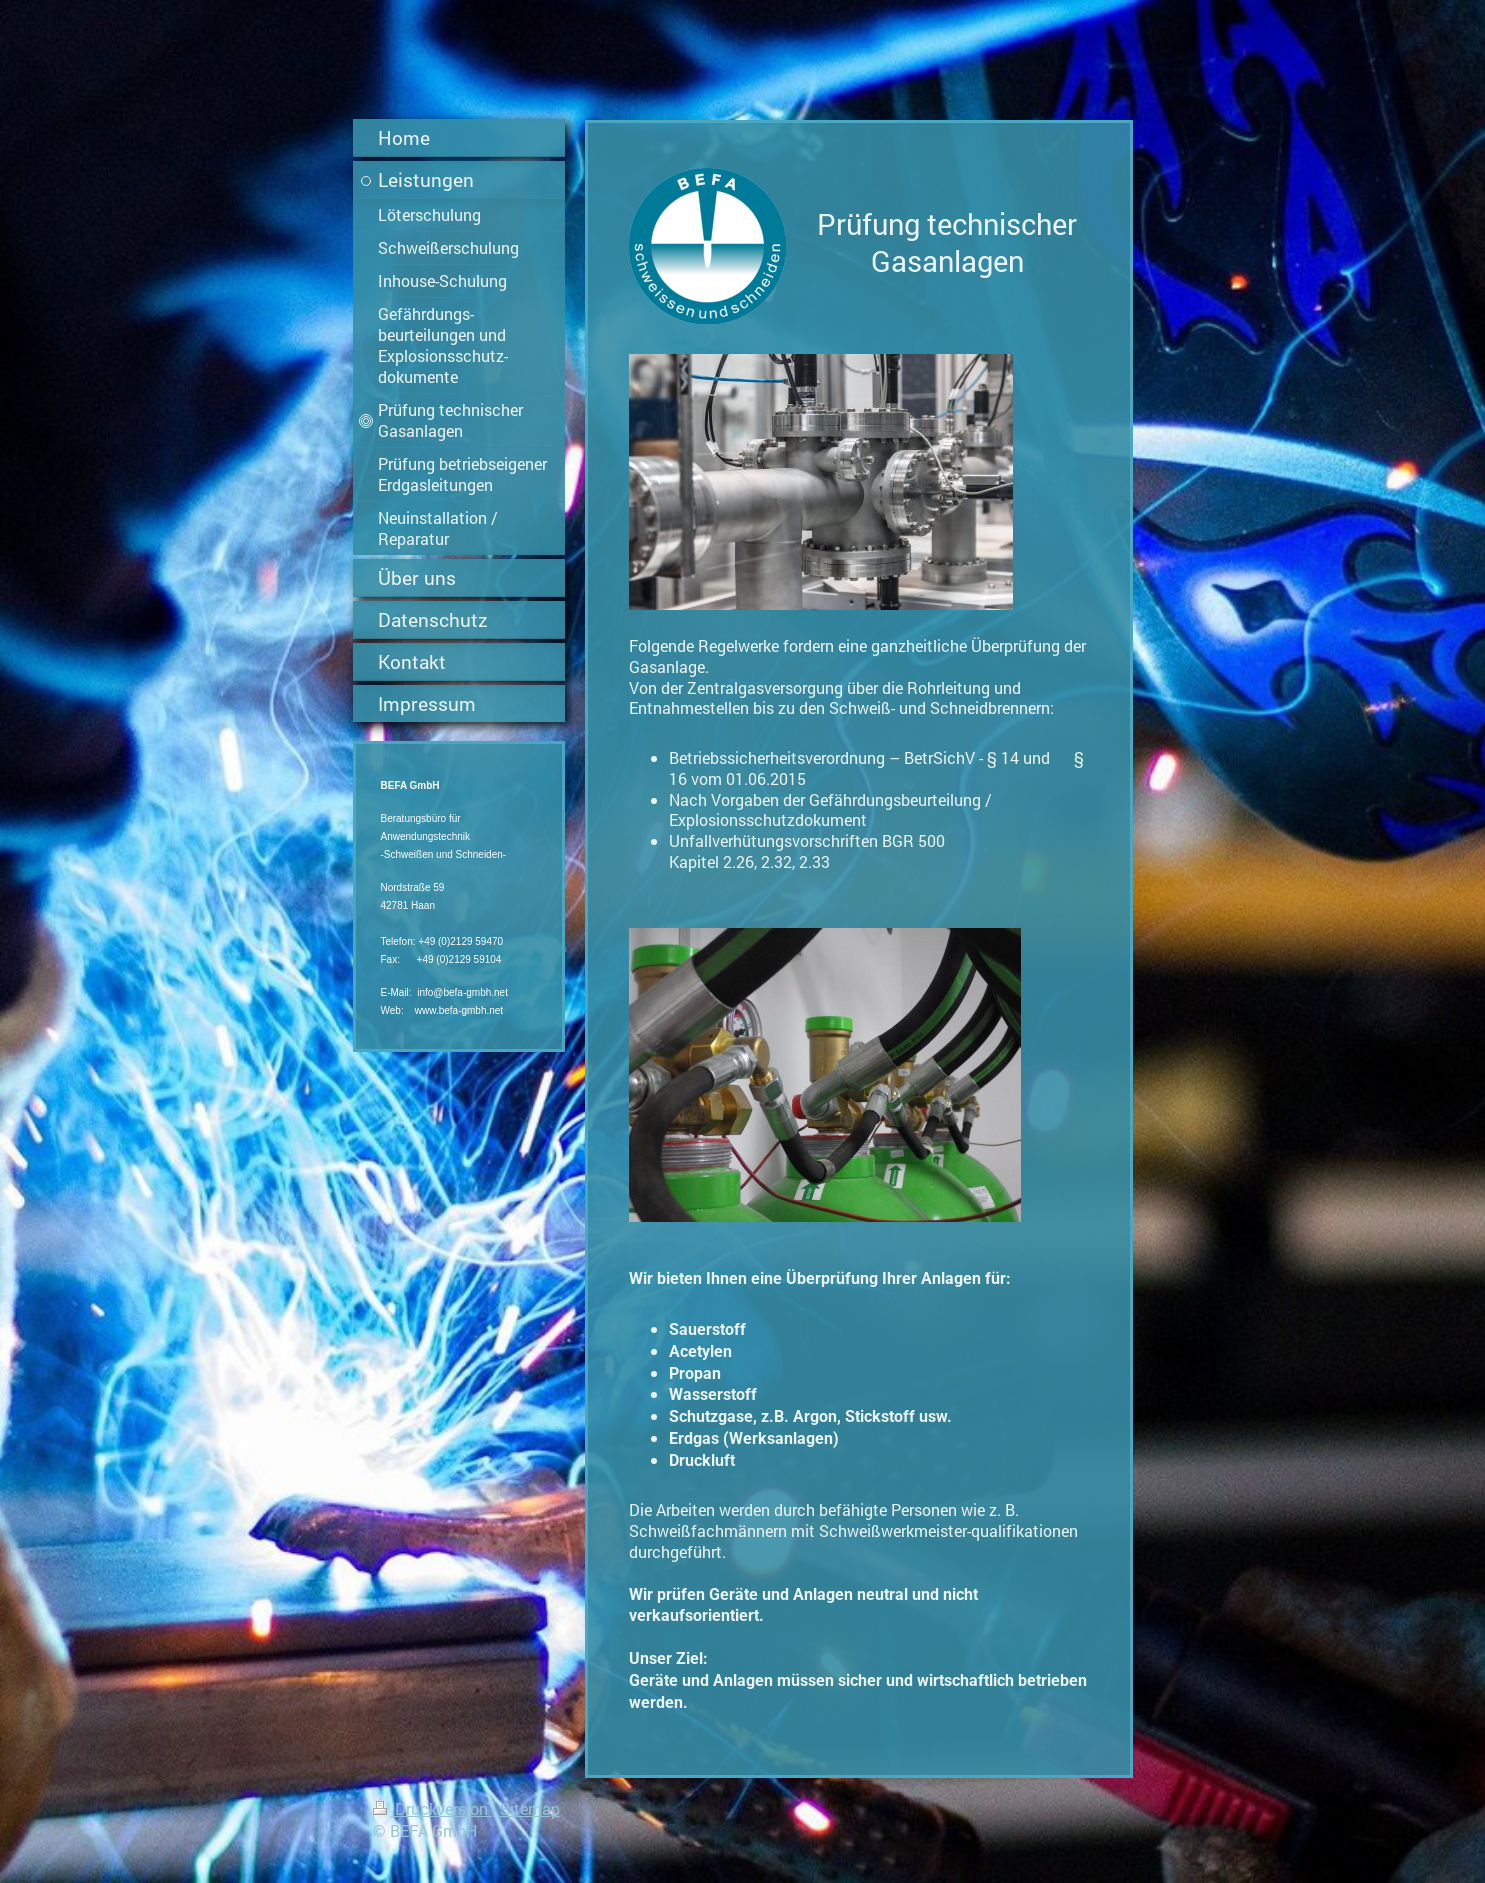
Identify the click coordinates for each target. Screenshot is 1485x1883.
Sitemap (530, 1808)
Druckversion (432, 1808)
